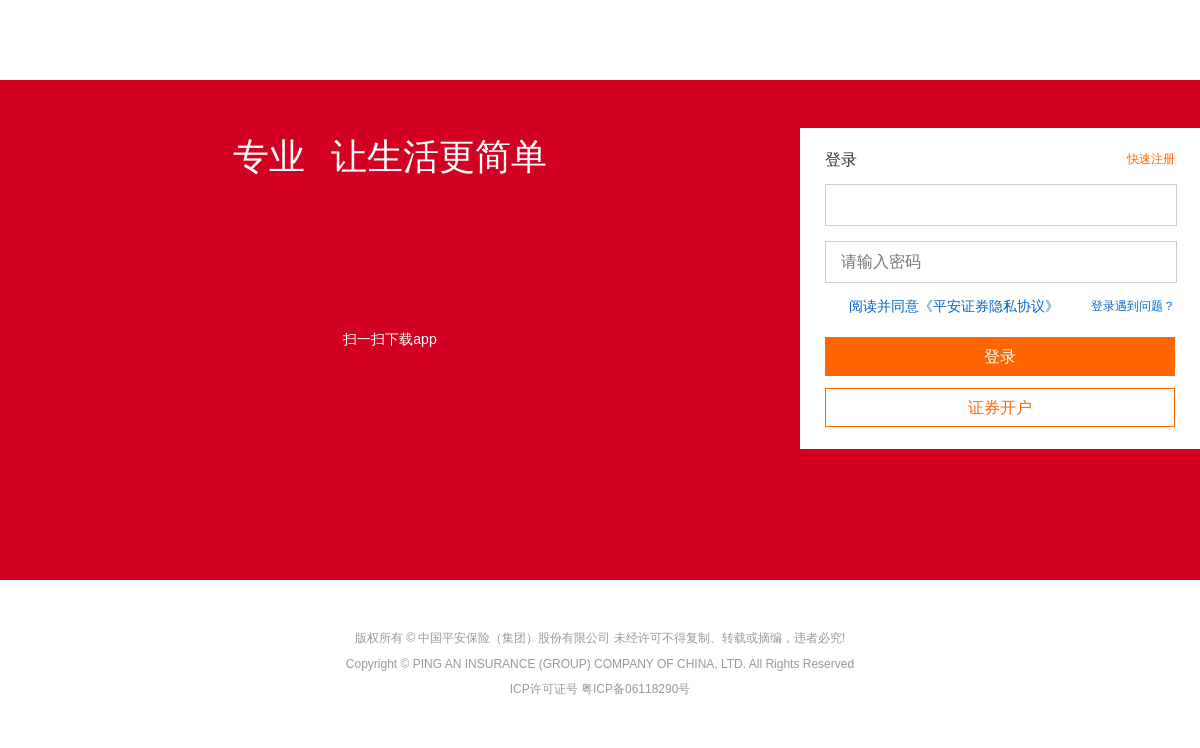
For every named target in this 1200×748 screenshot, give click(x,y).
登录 (1000, 356)
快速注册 (1151, 159)
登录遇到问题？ (1133, 306)
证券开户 (1000, 407)
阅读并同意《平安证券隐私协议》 (954, 306)
